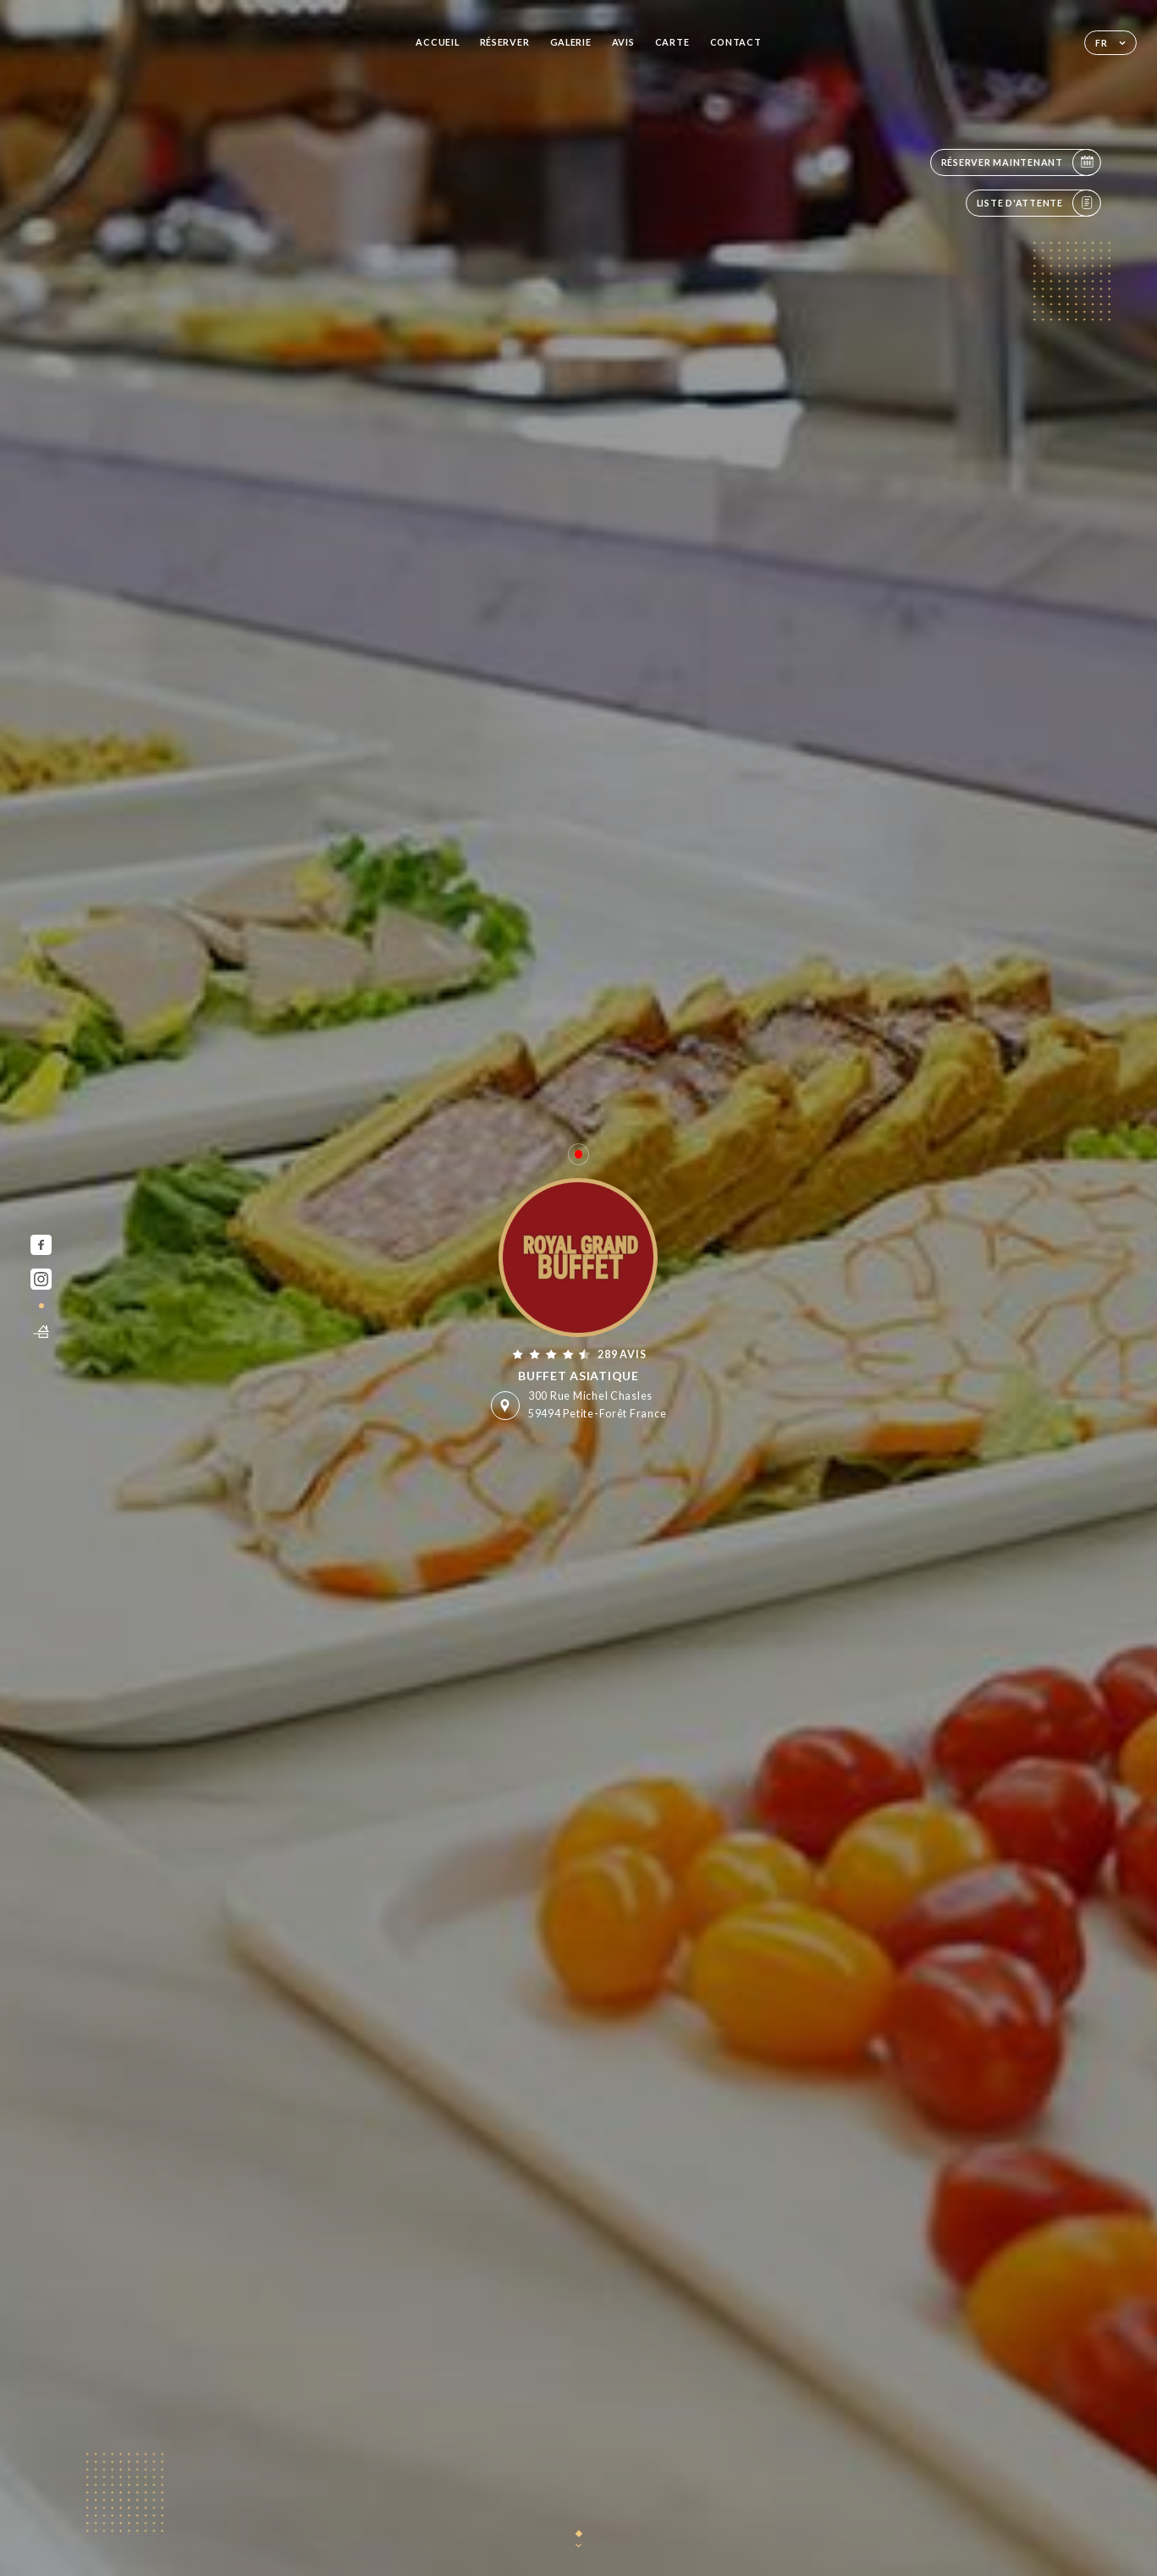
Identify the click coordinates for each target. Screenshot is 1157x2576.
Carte (672, 41)
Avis (623, 41)
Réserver (505, 41)
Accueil (437, 41)
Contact (736, 41)
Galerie (571, 41)
